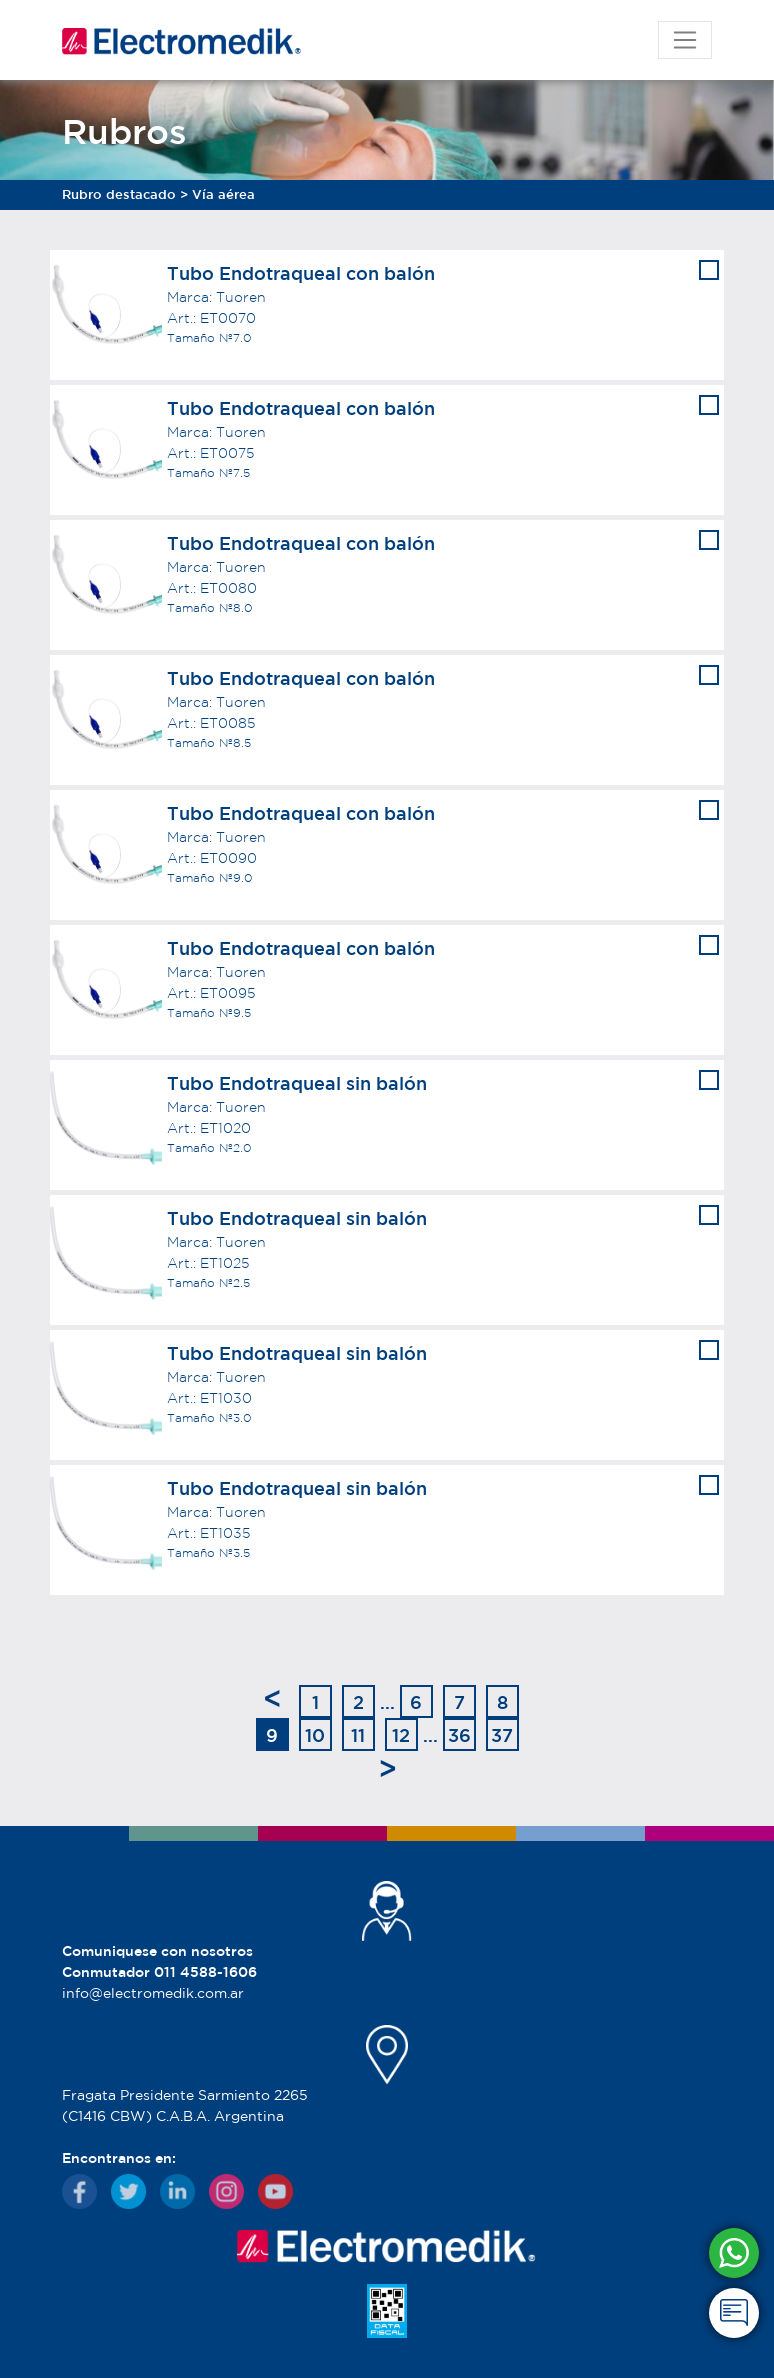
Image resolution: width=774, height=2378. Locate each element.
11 (358, 1735)
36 (459, 1735)
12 (401, 1735)
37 (502, 1735)
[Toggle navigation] (685, 40)
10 (315, 1735)
